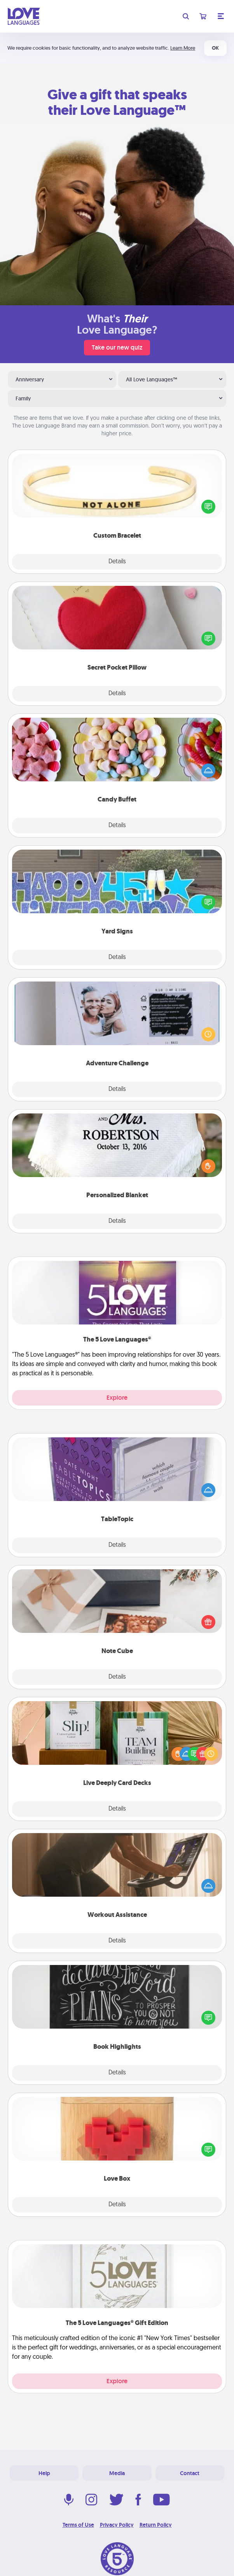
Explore (117, 1398)
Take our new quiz (117, 347)
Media (117, 2473)
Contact (189, 2473)
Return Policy (156, 2524)
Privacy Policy (117, 2524)
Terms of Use (78, 2524)
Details (117, 562)
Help (44, 2473)
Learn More (182, 48)
